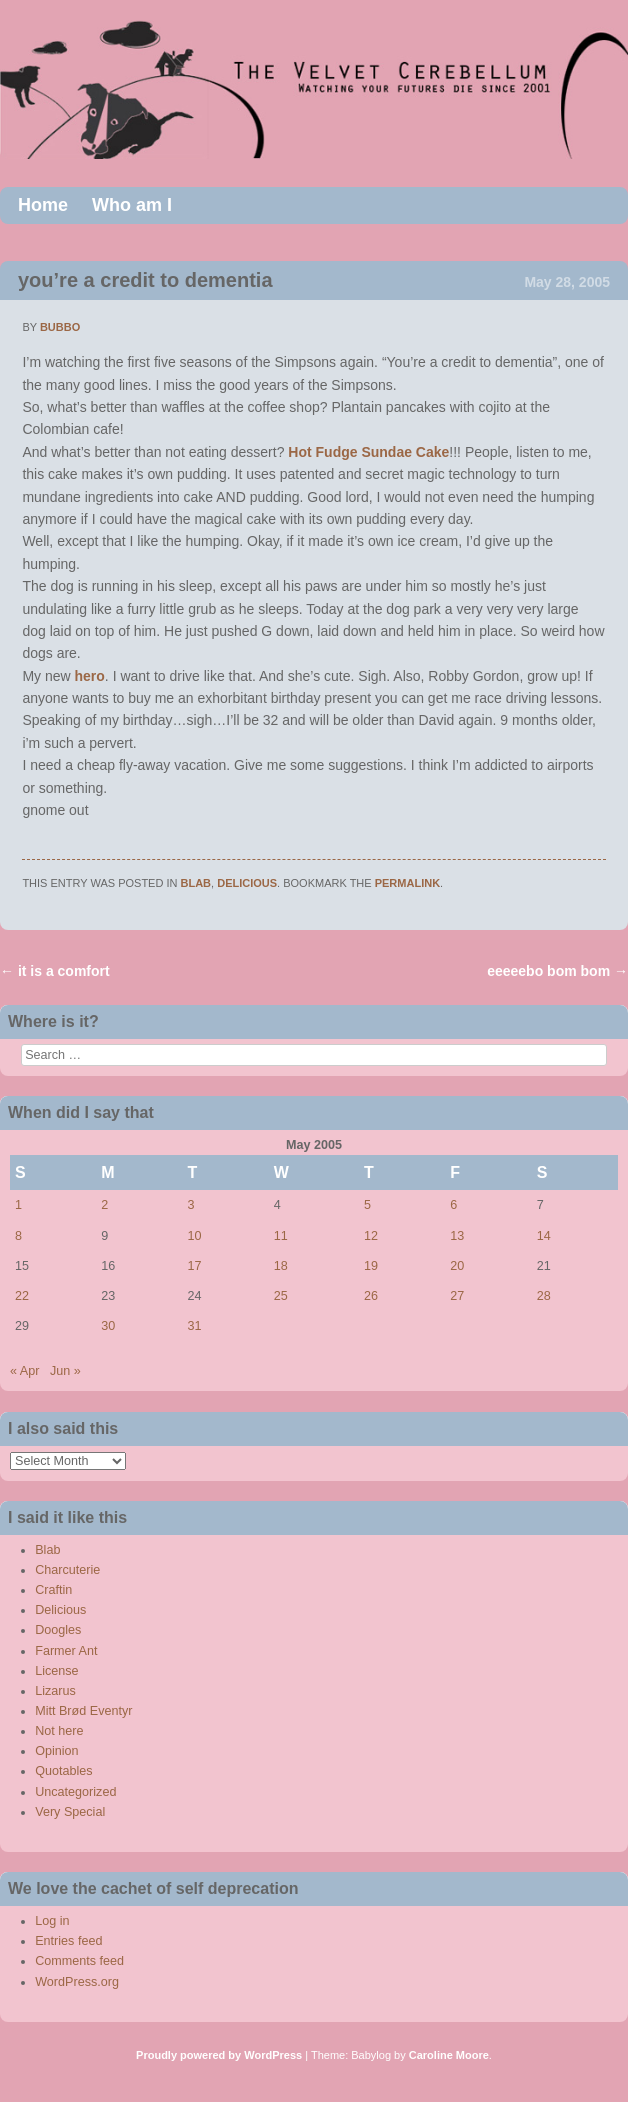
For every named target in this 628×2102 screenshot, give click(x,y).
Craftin (53, 1590)
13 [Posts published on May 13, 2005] (457, 1236)
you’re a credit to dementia (145, 280)
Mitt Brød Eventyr (83, 1711)
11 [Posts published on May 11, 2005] (281, 1236)
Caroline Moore (449, 2055)
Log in (52, 1921)
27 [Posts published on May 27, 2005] (457, 1296)
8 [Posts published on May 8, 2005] (18, 1236)
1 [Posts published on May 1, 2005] (18, 1205)
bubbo (60, 327)
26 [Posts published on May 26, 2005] (371, 1296)
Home (43, 205)
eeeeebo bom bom (557, 971)
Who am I (132, 205)
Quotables (63, 1771)
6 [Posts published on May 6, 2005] (453, 1205)
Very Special (70, 1812)
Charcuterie (67, 1570)
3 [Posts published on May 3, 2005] (191, 1205)
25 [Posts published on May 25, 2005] (281, 1296)
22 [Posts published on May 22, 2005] (22, 1296)
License (56, 1671)
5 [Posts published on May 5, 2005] (367, 1205)
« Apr (24, 1371)
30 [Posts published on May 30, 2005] (108, 1326)
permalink (407, 883)
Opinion (56, 1751)
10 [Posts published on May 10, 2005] (195, 1236)
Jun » (65, 1371)
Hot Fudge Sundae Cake (368, 452)
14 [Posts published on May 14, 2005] (544, 1236)
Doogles (58, 1630)
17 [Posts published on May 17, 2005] (195, 1266)
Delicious (247, 883)
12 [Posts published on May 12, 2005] (371, 1236)
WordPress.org (77, 1982)
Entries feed (68, 1941)
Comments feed (79, 1961)
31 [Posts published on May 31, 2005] (195, 1326)
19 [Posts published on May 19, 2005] (371, 1266)
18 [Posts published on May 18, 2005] (281, 1266)
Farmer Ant (66, 1651)
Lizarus (55, 1691)
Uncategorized (75, 1792)
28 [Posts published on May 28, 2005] (544, 1296)
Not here (59, 1731)
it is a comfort (55, 971)
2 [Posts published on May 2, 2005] (104, 1205)
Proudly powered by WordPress (219, 2055)
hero (90, 676)
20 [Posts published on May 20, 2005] (457, 1266)
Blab (196, 883)
